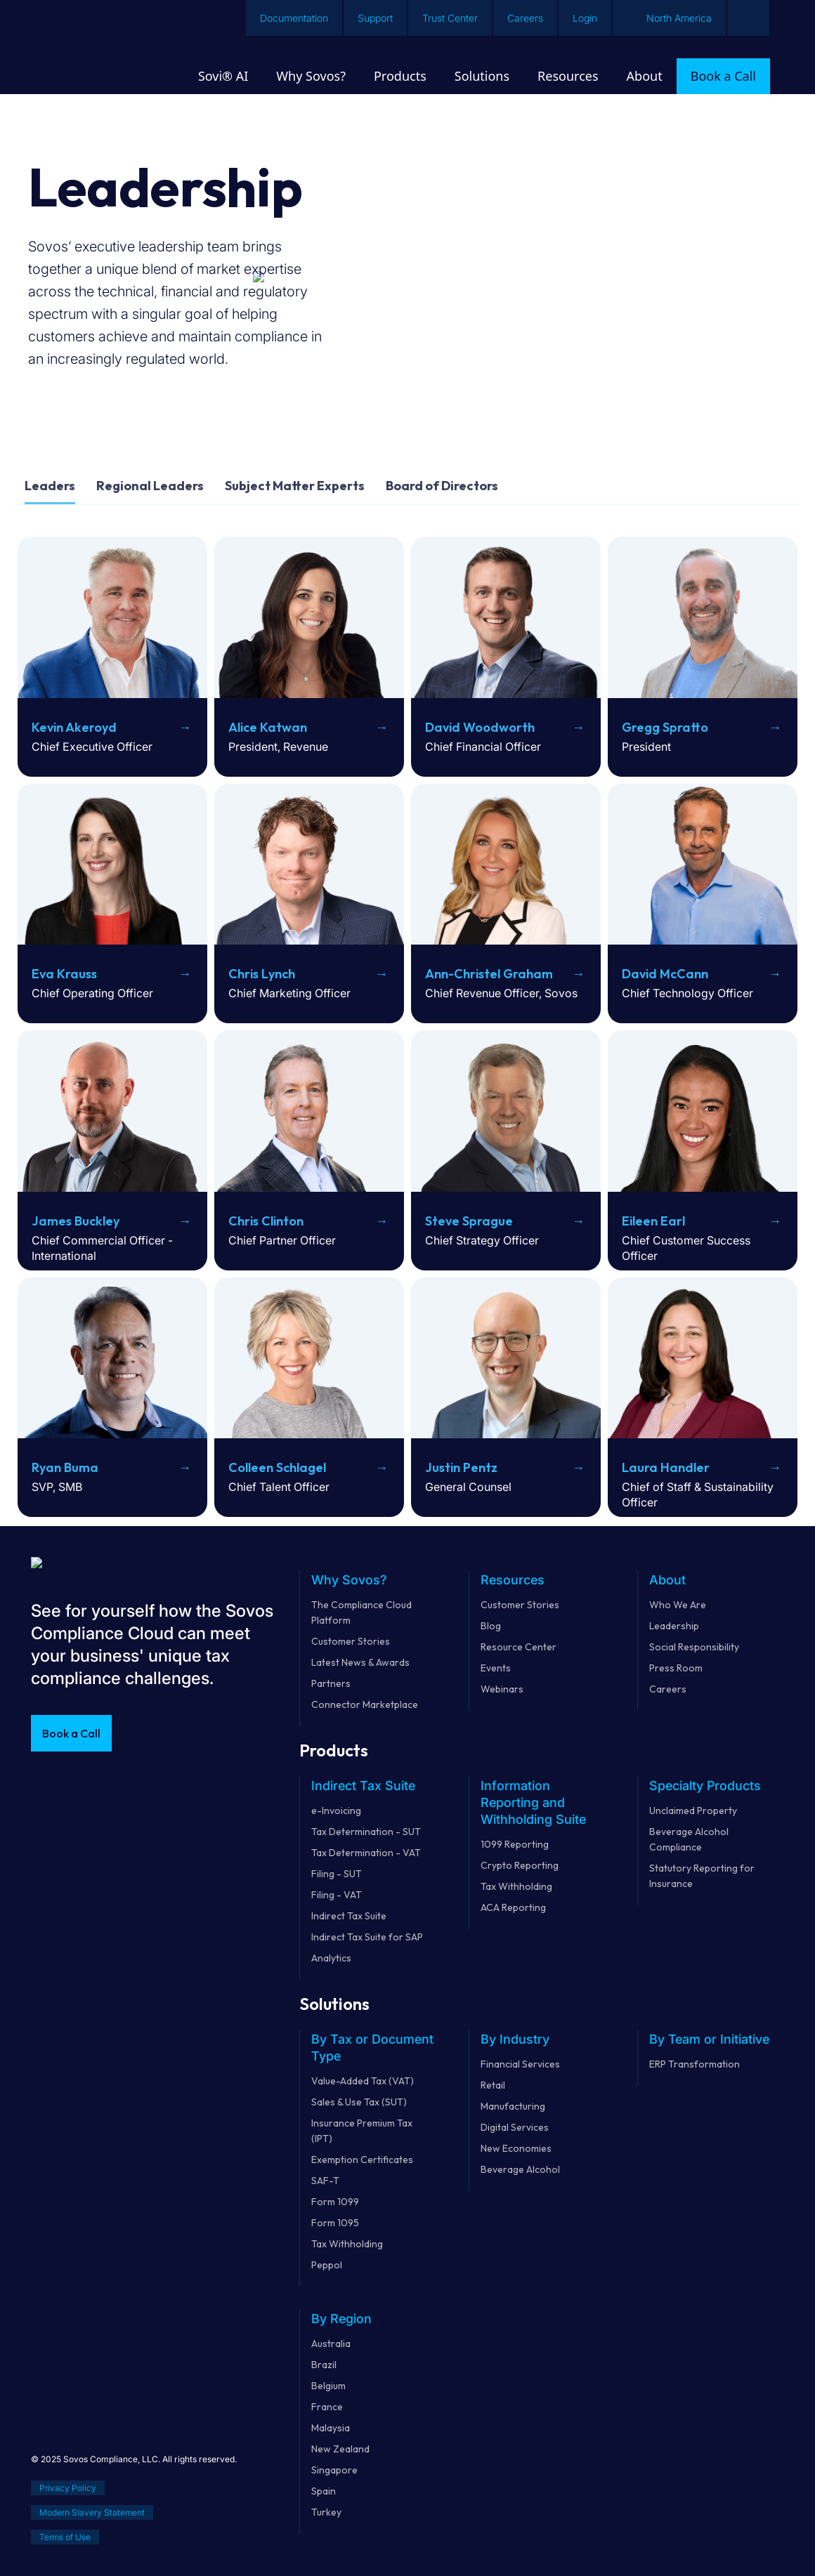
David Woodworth (480, 727)
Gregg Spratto (665, 727)
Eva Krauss (64, 974)
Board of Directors (442, 486)
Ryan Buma (65, 1467)
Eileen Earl (653, 1221)
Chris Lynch (261, 974)
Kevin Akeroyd (74, 727)
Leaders (50, 486)
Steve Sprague (469, 1221)
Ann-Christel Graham (489, 974)
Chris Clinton (266, 1221)
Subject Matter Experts (295, 486)
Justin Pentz (461, 1467)
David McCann (665, 974)
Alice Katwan (267, 727)
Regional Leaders (150, 486)
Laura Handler (666, 1467)
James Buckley (75, 1221)
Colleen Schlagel (277, 1467)
